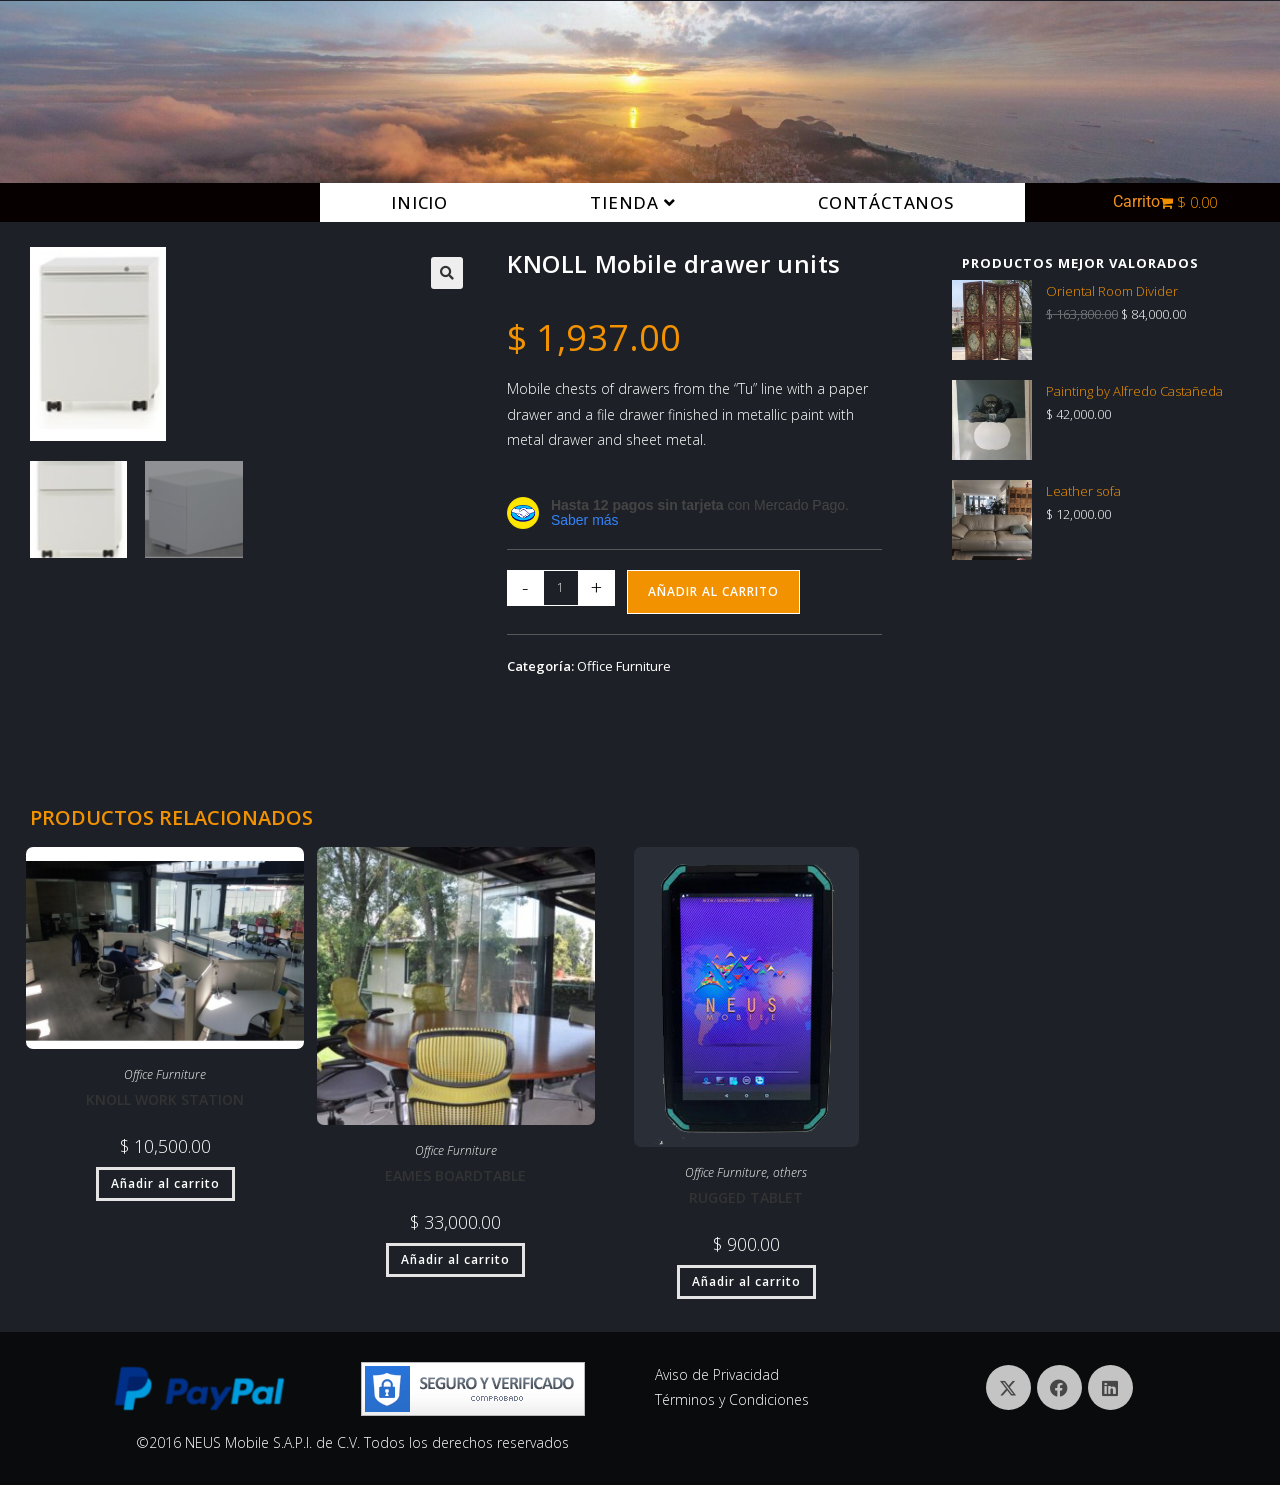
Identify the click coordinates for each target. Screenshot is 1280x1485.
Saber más (585, 520)
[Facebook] (1059, 1387)
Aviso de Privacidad (717, 1374)
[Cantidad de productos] (561, 588)
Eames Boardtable (455, 1175)
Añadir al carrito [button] (165, 1183)
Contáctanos (886, 202)
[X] (1008, 1387)
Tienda (632, 202)
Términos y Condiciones (732, 1399)
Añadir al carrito (713, 591)
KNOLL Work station (165, 1099)
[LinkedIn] (1110, 1387)
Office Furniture (624, 666)
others (790, 1172)
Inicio (419, 202)
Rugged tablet (746, 1197)
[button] (447, 273)
